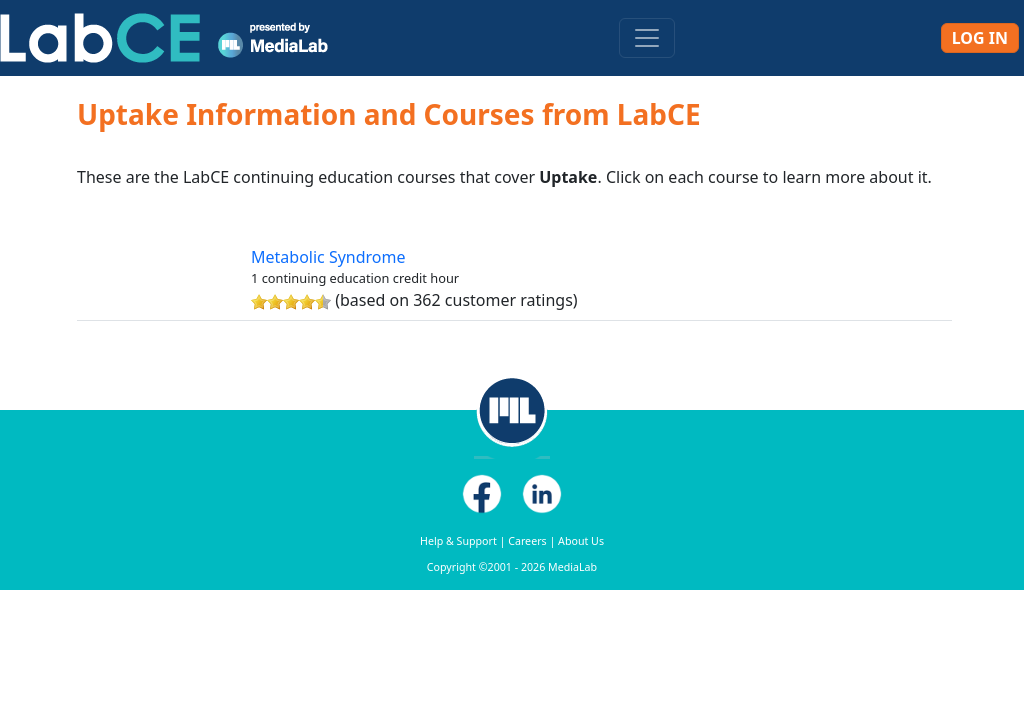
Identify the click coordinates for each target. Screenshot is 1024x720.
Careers (527, 541)
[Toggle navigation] (647, 38)
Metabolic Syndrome (328, 257)
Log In (980, 38)
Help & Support (458, 541)
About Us (581, 541)
